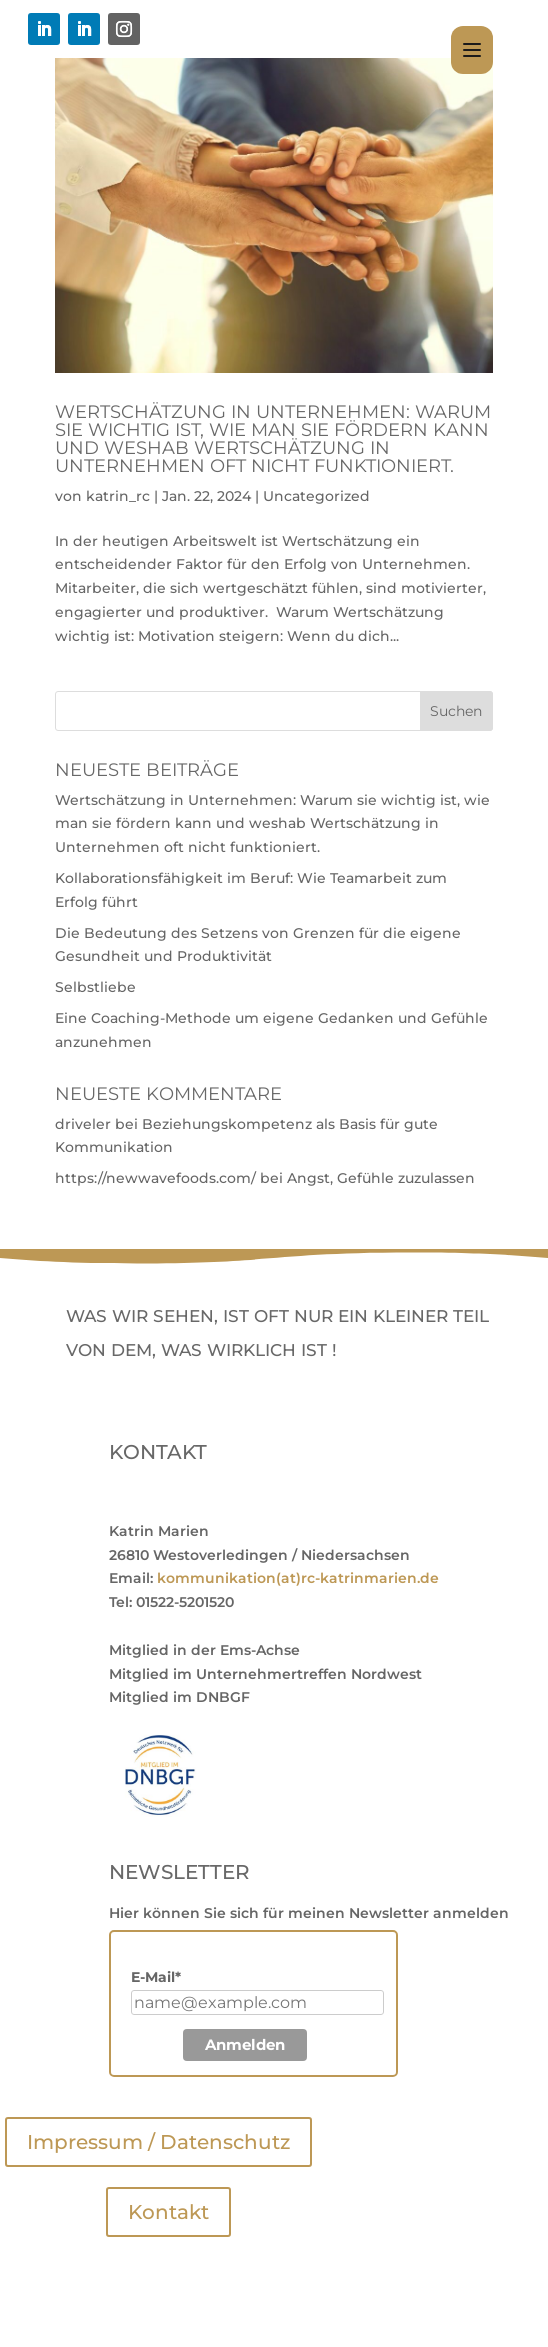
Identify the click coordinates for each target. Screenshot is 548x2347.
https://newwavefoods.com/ (155, 1178)
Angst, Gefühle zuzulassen (381, 1178)
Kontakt (168, 2212)
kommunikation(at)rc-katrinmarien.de (298, 1578)
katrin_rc (118, 496)
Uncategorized (316, 496)
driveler (83, 1124)
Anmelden (245, 2044)
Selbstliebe (95, 987)
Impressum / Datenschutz (158, 2142)
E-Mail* (156, 1977)
